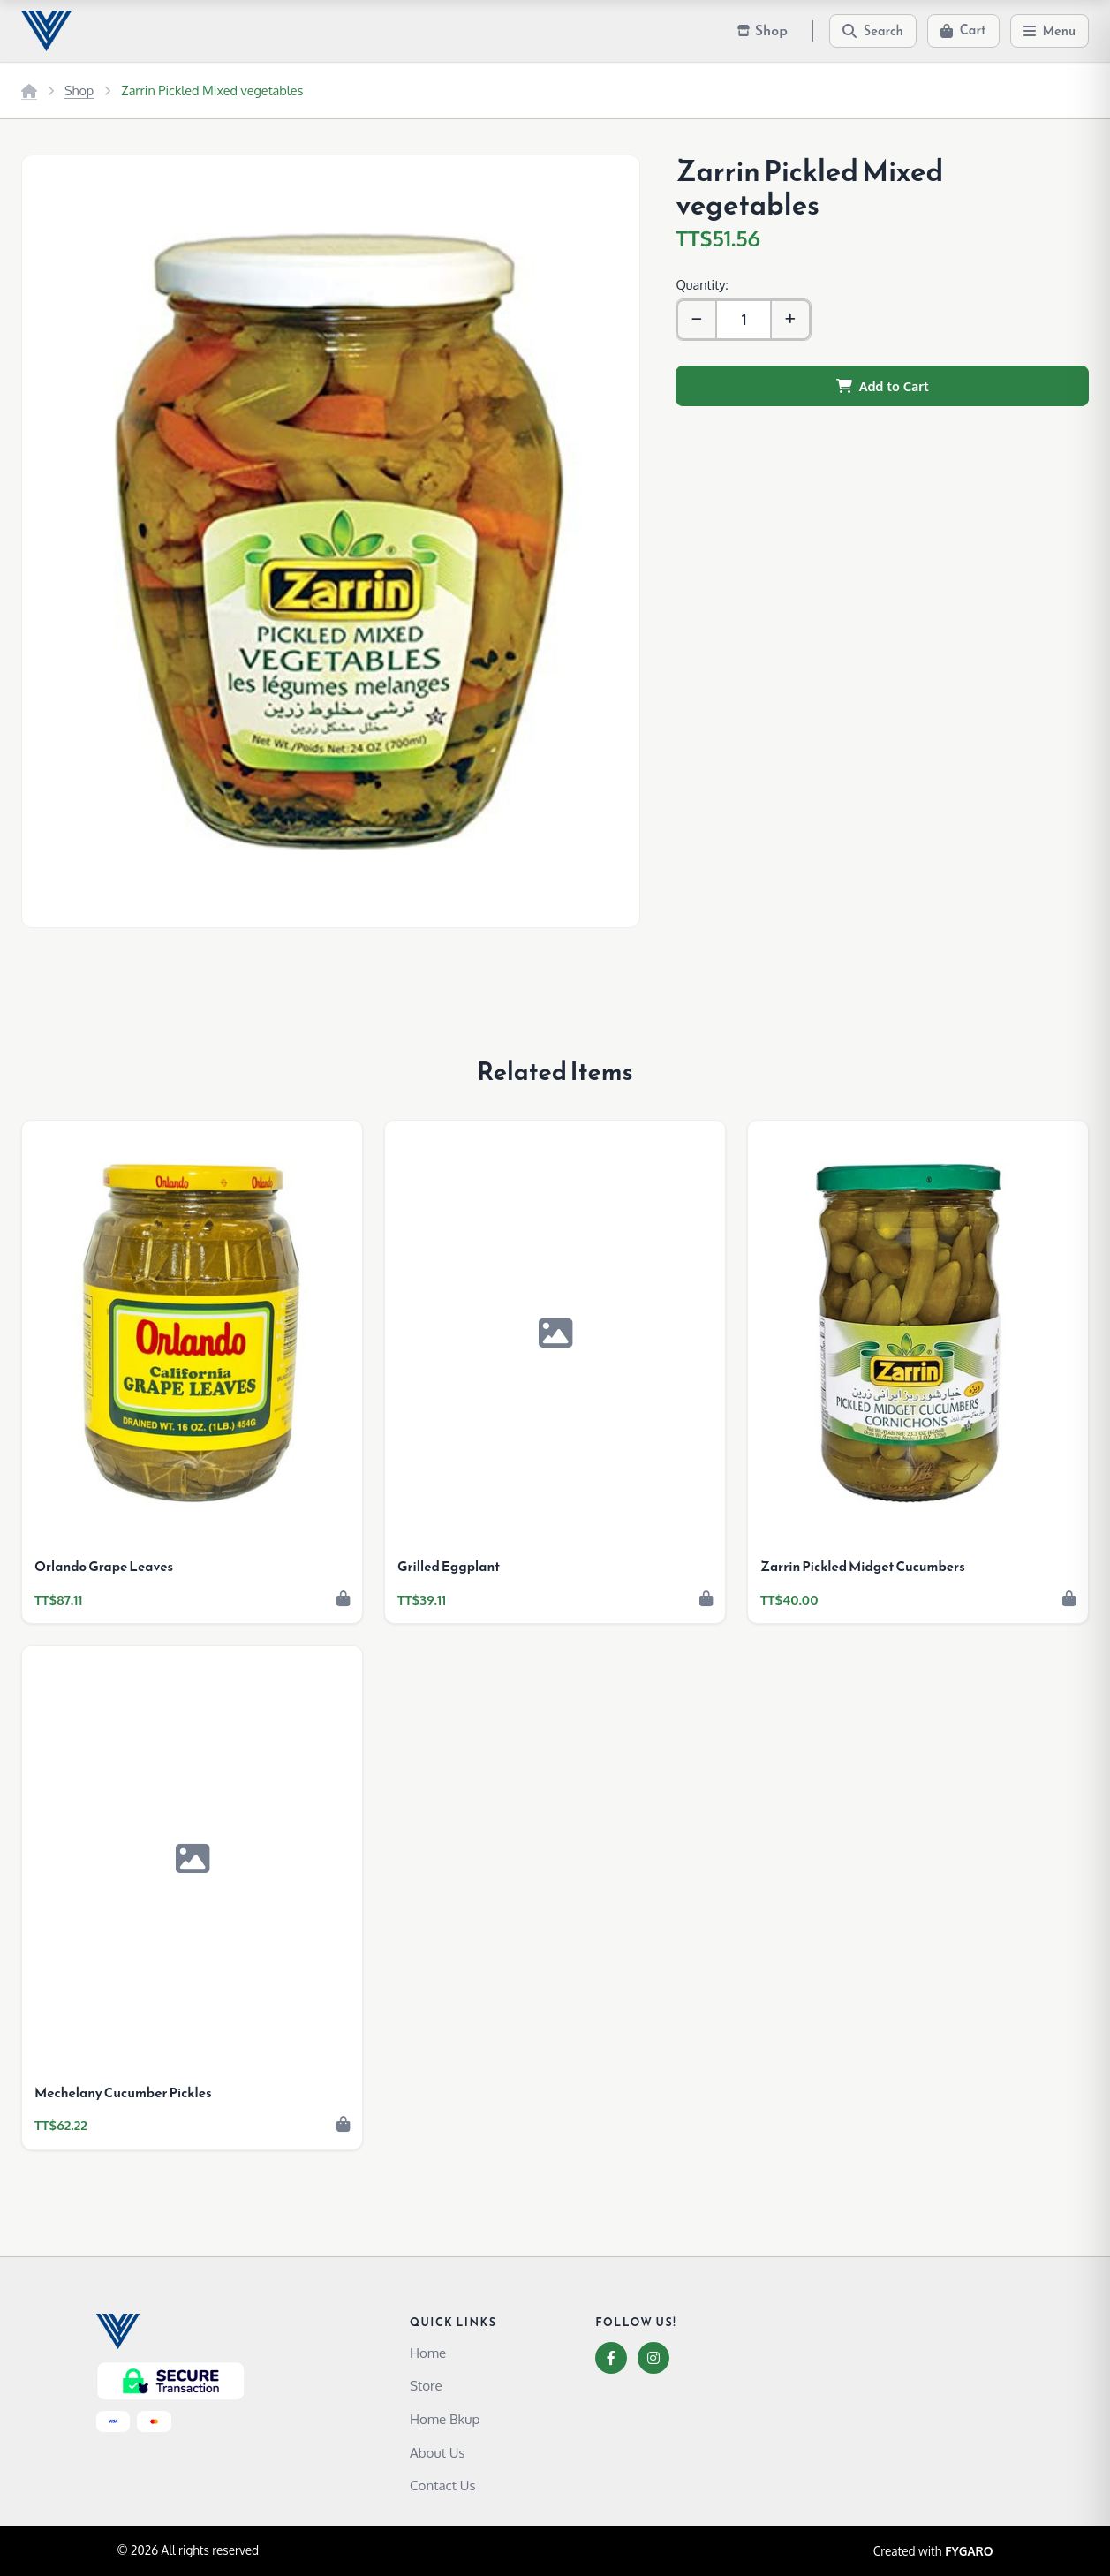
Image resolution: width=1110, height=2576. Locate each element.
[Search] (873, 31)
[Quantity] (743, 319)
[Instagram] (653, 2358)
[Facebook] (611, 2358)
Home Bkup (444, 2419)
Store (426, 2385)
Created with (933, 2551)
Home (428, 2352)
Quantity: (702, 284)
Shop (79, 90)
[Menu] (1050, 31)
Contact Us (443, 2485)
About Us (437, 2452)
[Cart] (963, 31)
